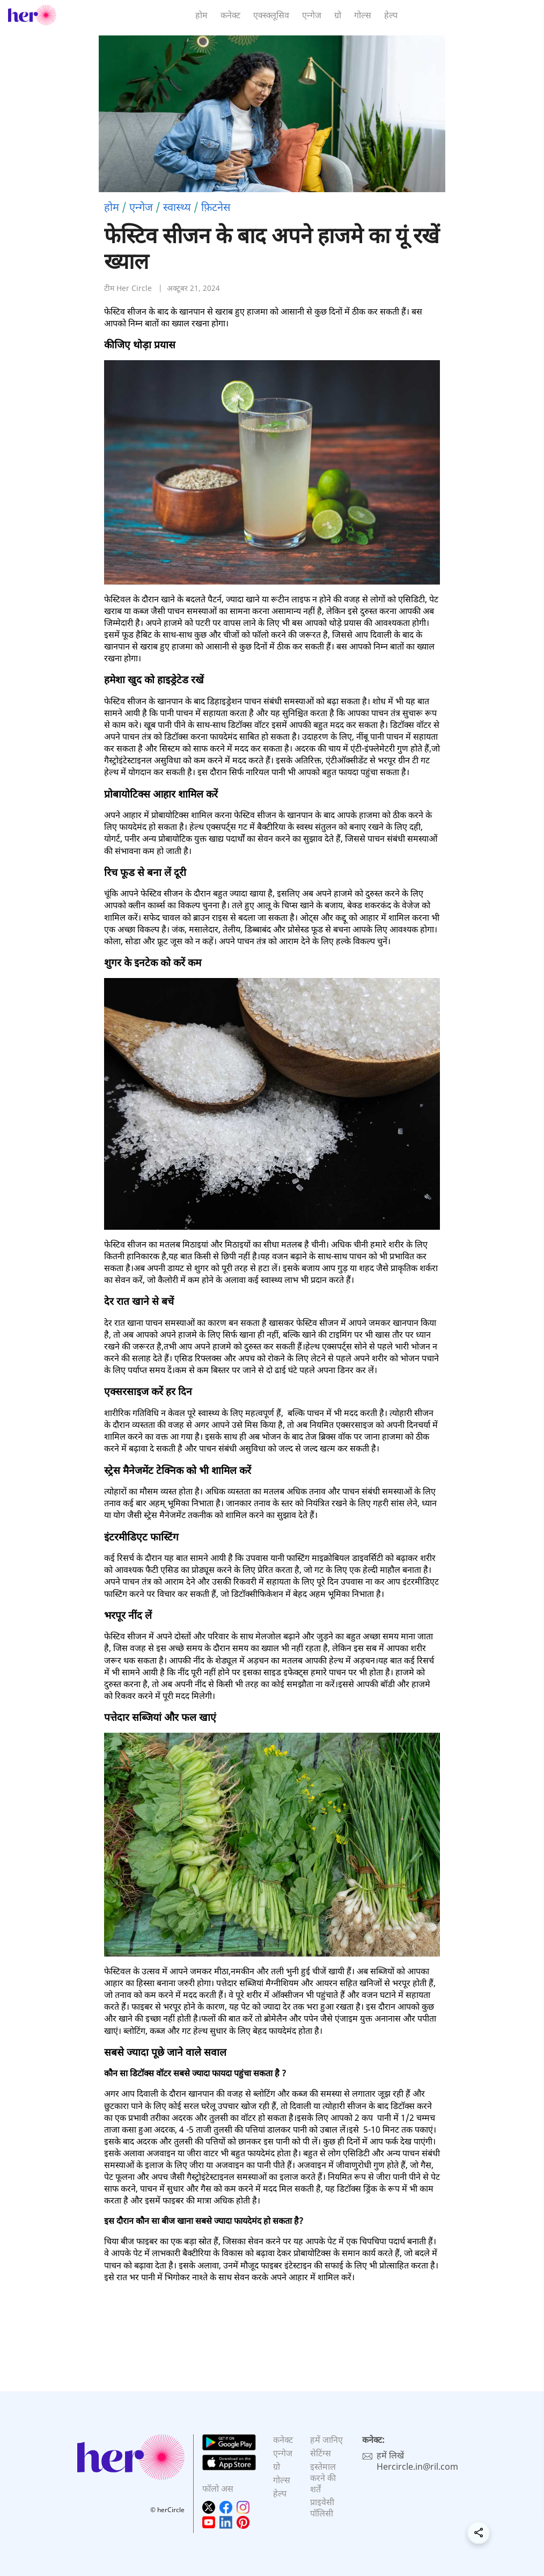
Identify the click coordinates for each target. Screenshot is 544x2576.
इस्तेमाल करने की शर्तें (323, 2478)
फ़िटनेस (215, 207)
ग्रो (337, 15)
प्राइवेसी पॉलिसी (322, 2507)
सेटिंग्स (320, 2453)
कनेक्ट (230, 15)
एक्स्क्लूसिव (271, 15)
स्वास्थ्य (177, 207)
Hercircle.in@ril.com (417, 2466)
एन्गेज (311, 15)
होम (201, 15)
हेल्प (391, 15)
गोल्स (362, 15)
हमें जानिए (326, 2440)
